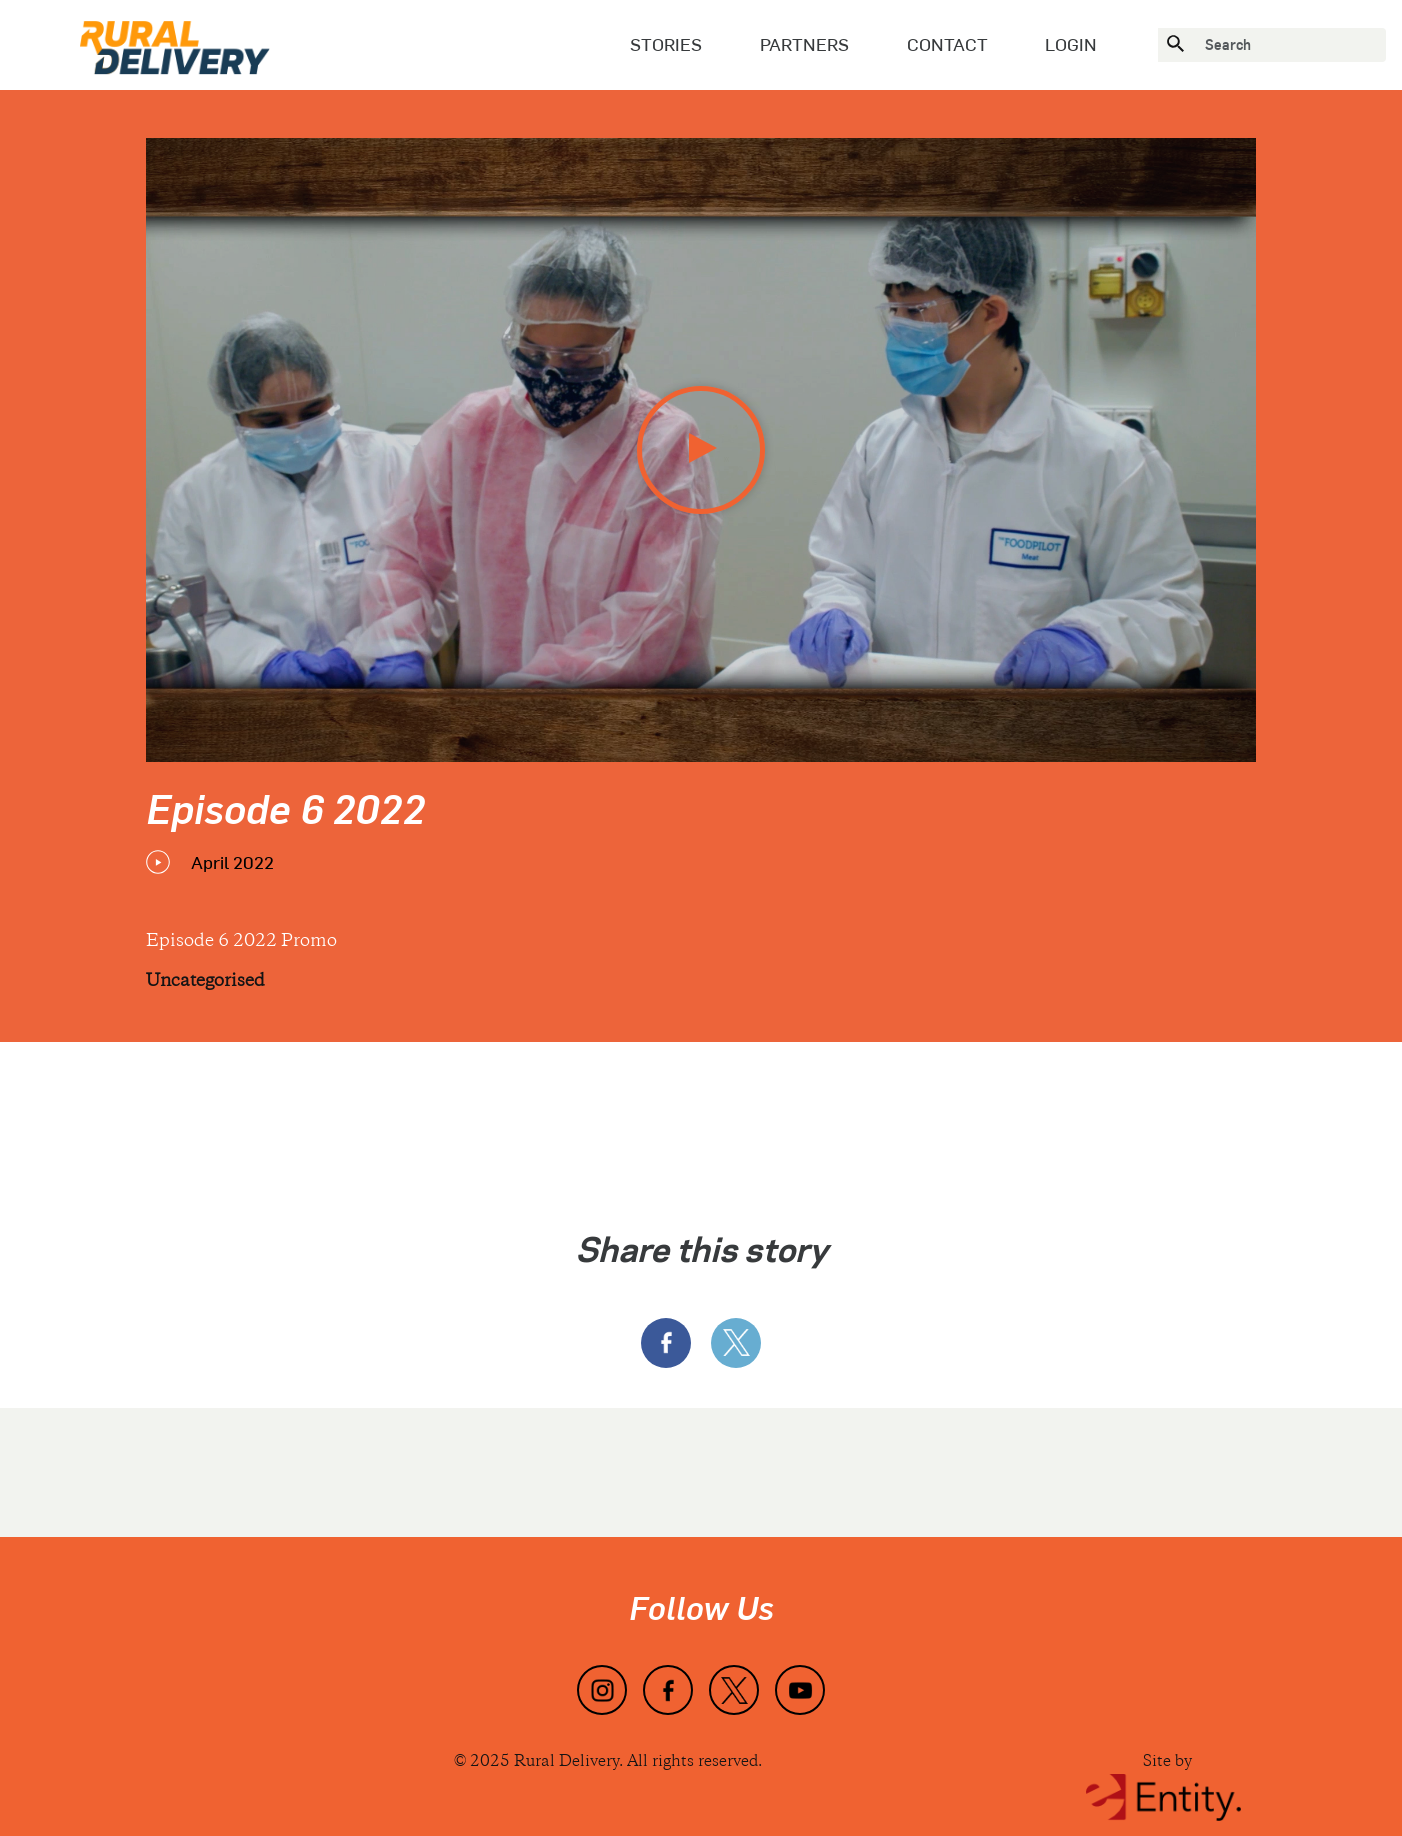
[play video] (701, 450)
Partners (804, 44)
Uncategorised (205, 982)
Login (1071, 44)
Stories (666, 44)
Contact (947, 44)
